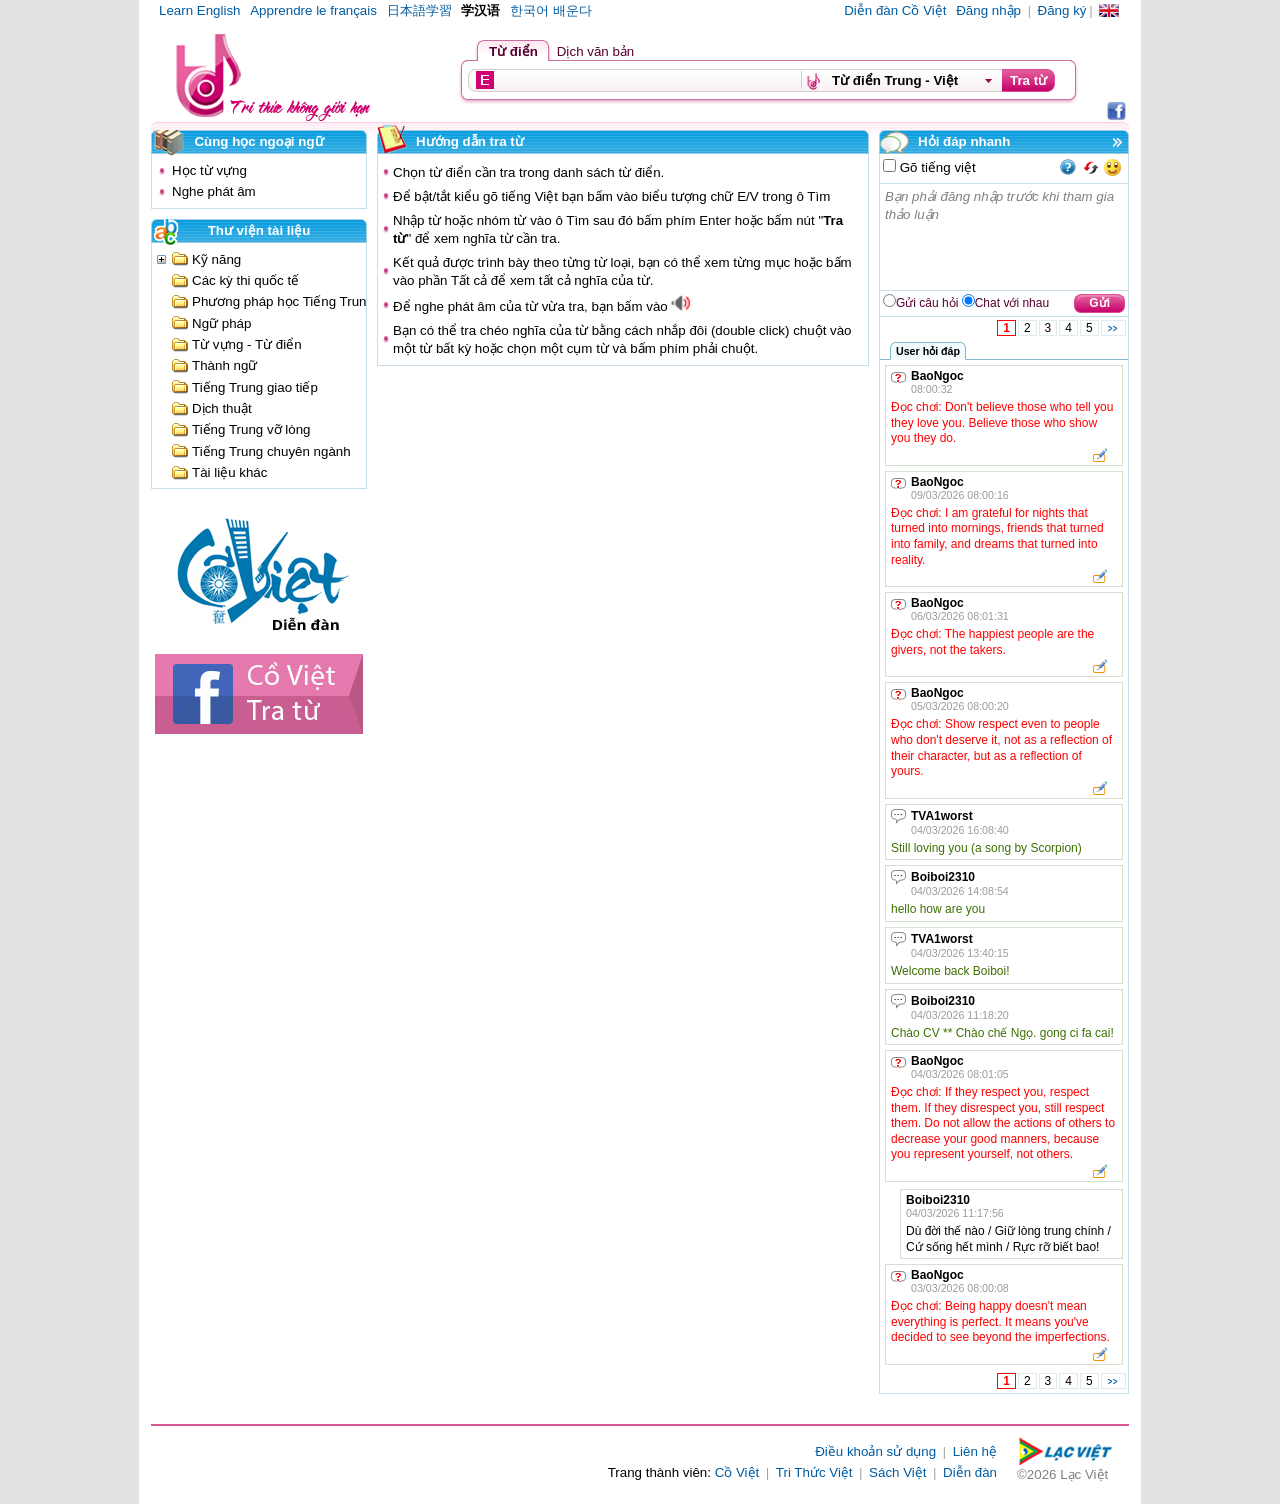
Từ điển (513, 51)
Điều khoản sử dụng (875, 1451)
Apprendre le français (313, 10)
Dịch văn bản (595, 51)
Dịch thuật (222, 408)
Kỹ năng (216, 259)
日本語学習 (419, 10)
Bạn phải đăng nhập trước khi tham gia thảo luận (1005, 237)
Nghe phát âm (214, 191)
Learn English (200, 10)
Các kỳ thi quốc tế (245, 280)
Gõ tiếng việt (936, 167)
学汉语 (480, 10)
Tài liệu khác (229, 472)
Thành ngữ (224, 365)
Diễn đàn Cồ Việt (895, 10)
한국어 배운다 (551, 10)
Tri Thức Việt (814, 1472)
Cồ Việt (737, 1472)
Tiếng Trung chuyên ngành (271, 451)
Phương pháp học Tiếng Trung (283, 301)
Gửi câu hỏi (927, 303)
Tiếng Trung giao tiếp (255, 387)
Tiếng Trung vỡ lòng (251, 429)
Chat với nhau (1012, 303)
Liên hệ (975, 1451)
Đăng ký (1062, 10)
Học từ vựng (209, 170)
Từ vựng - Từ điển (247, 344)
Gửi (1099, 303)
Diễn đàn (970, 1472)
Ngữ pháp (221, 323)
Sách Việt (897, 1472)
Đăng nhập (988, 10)
